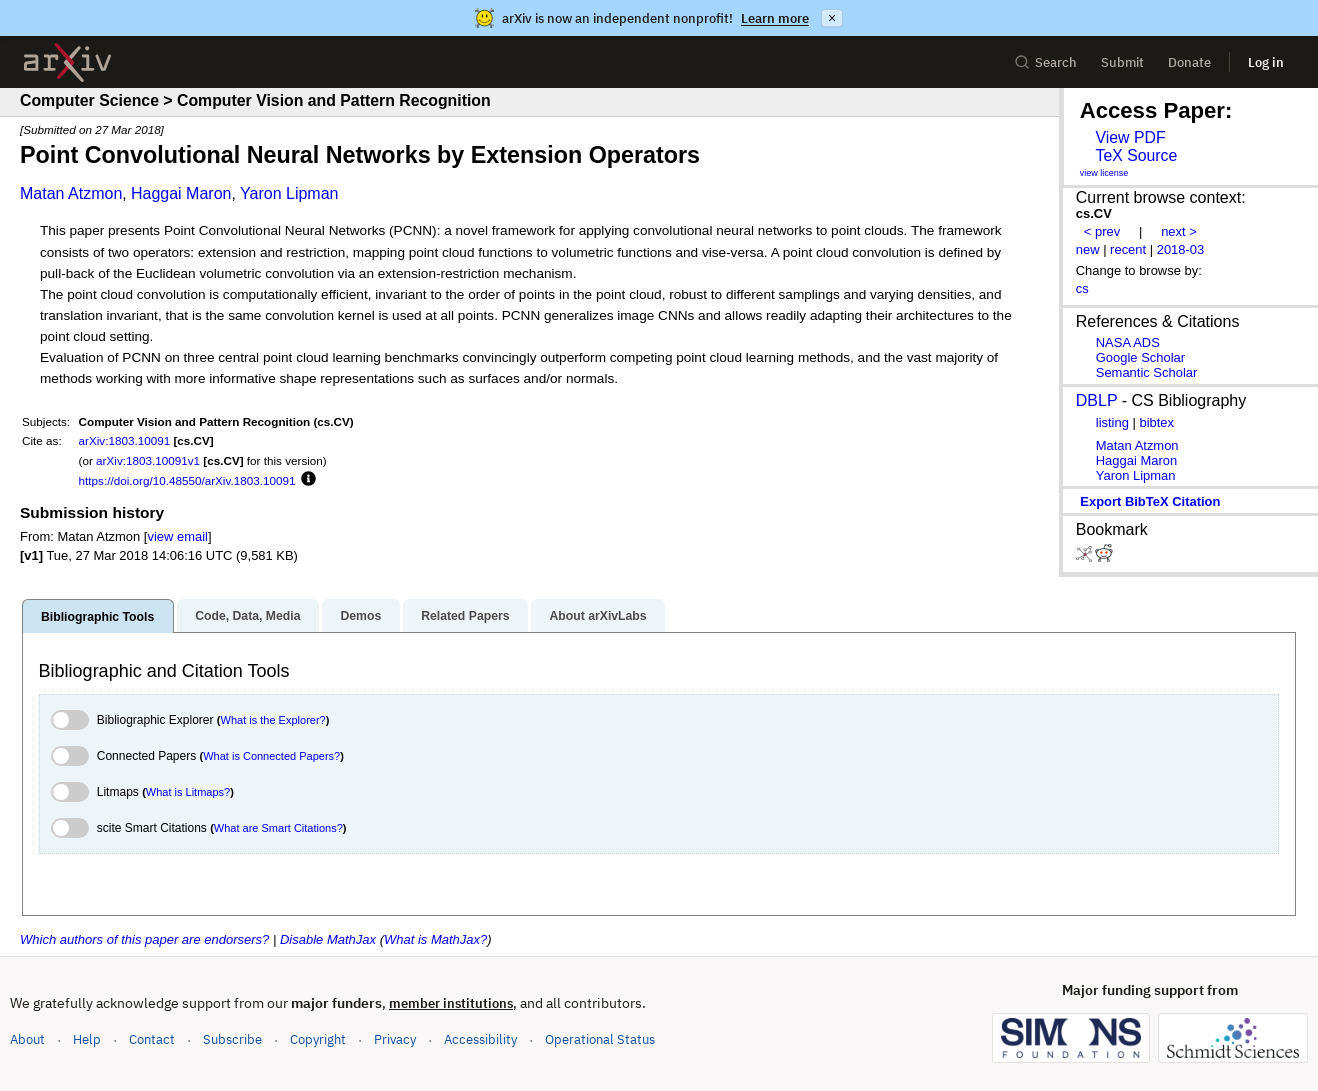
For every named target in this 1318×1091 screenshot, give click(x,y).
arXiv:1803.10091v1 (148, 460)
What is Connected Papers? (271, 756)
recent (1128, 249)
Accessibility (480, 1039)
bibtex (1156, 422)
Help (87, 1039)
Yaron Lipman (289, 193)
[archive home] (67, 62)
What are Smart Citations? (278, 828)
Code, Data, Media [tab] (247, 616)
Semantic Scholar (1147, 372)
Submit (1122, 62)
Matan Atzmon (71, 193)
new (1088, 249)
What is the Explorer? (273, 720)
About (27, 1039)
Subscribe (232, 1039)
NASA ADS (1128, 342)
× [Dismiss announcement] (832, 18)
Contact (152, 1039)
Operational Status (600, 1038)
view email (177, 536)
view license (1104, 173)
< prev (1102, 231)
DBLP (1097, 400)
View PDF (1130, 137)
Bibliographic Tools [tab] (97, 617)
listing (1112, 422)
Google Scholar (1140, 357)
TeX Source (1136, 155)
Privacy (395, 1039)
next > (1179, 231)
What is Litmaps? (188, 792)
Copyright (318, 1039)
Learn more (775, 18)
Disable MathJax (328, 939)
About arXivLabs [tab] (597, 616)
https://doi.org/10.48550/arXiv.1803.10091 (187, 480)
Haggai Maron (181, 193)
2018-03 (1181, 249)
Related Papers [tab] (465, 616)
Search (1045, 62)
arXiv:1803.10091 (125, 440)
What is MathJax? (435, 939)
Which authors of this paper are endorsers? (144, 939)
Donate (1189, 62)
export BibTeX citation (1150, 501)
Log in (1266, 62)
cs (1082, 288)
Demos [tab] (360, 616)
